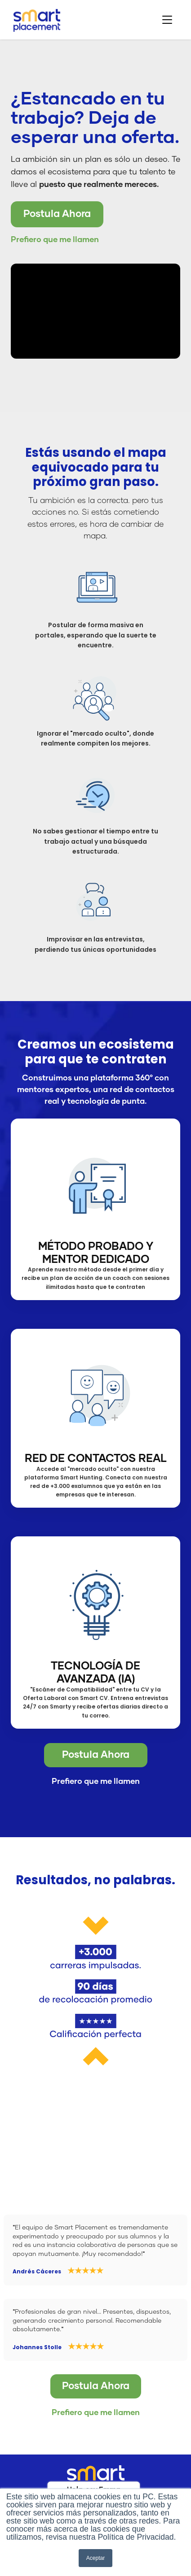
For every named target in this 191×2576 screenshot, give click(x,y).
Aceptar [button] (95, 2558)
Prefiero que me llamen (55, 240)
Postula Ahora (57, 214)
